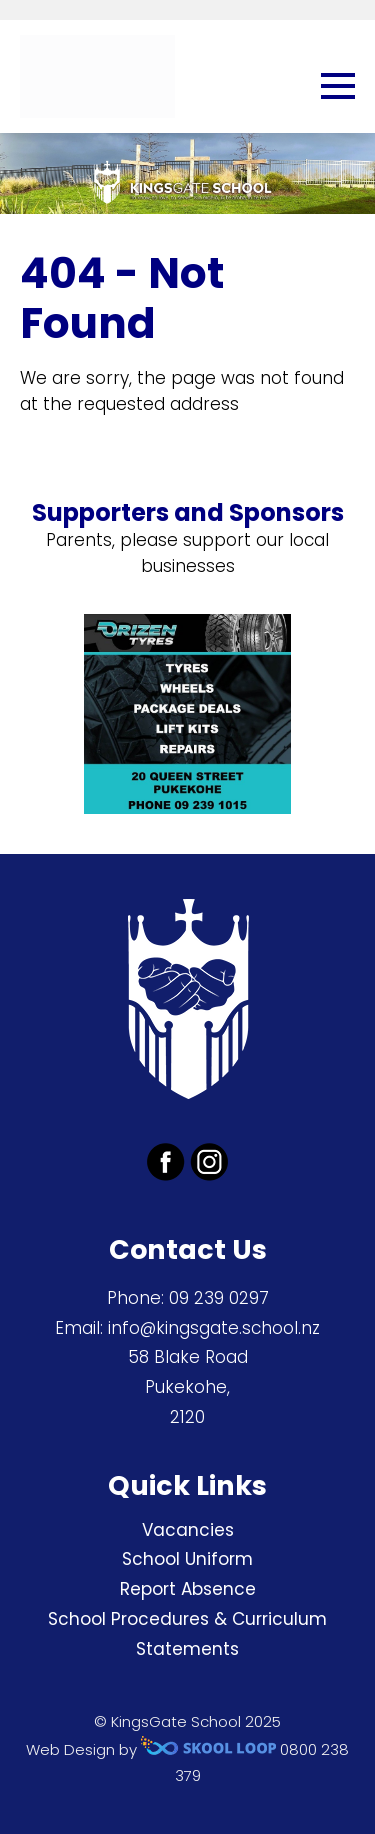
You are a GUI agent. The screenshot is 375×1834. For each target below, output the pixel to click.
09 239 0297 (219, 1298)
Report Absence (188, 1589)
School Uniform (187, 1559)
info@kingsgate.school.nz (214, 1328)
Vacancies (188, 1530)
